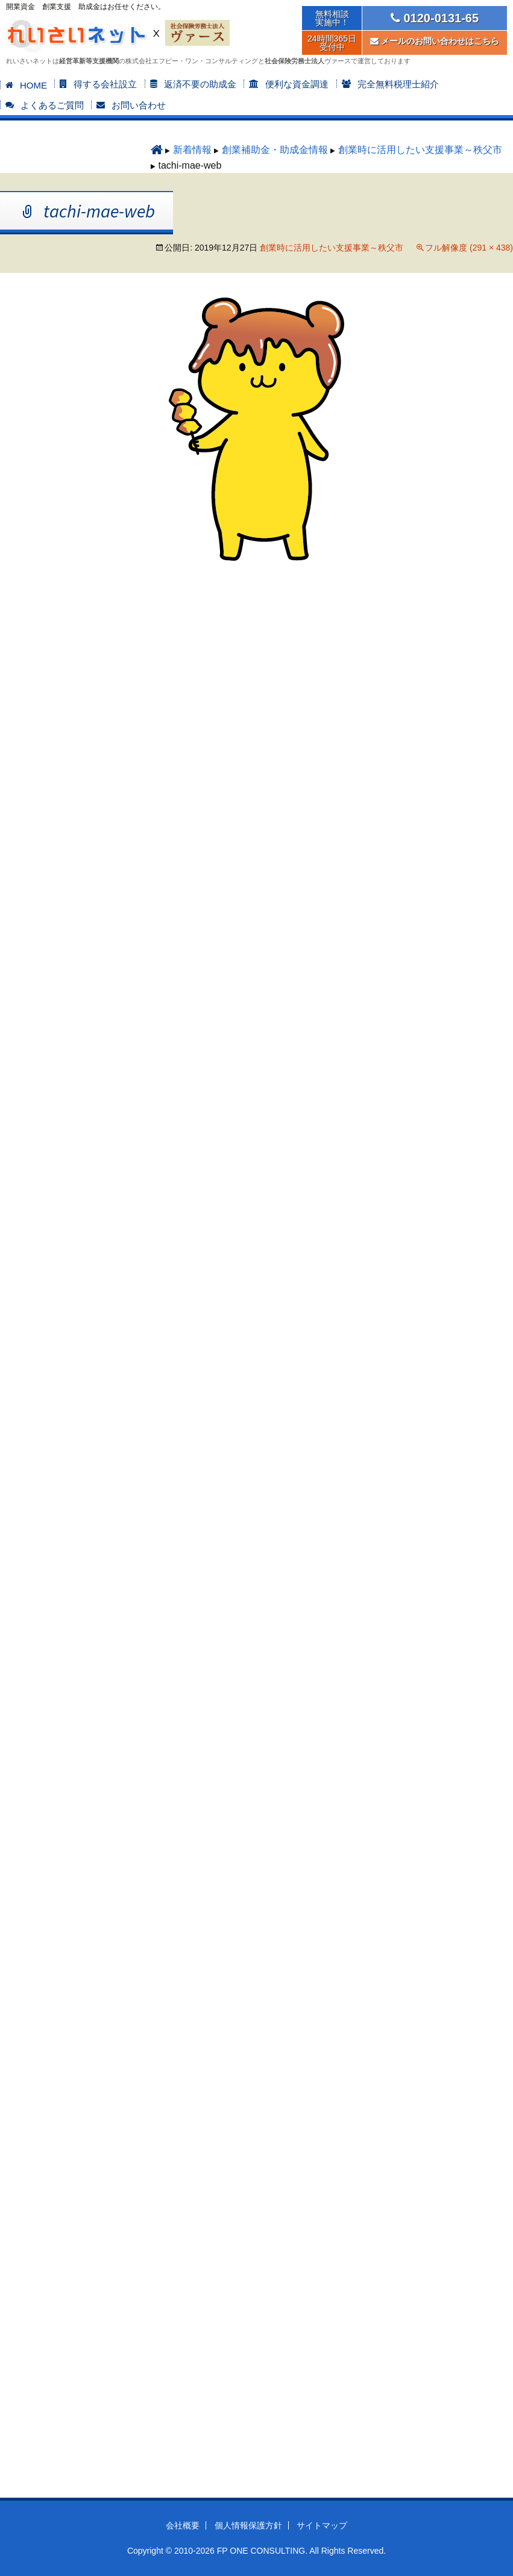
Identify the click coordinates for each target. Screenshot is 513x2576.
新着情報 (192, 150)
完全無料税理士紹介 (398, 84)
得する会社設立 (105, 84)
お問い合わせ (139, 105)
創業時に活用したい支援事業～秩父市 (420, 150)
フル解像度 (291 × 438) (469, 247)
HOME (33, 85)
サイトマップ (322, 2525)
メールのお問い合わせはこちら (434, 41)
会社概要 (183, 2525)
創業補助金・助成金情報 (275, 150)
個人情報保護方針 (248, 2525)
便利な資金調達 (297, 84)
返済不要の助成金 (200, 84)
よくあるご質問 (52, 105)
